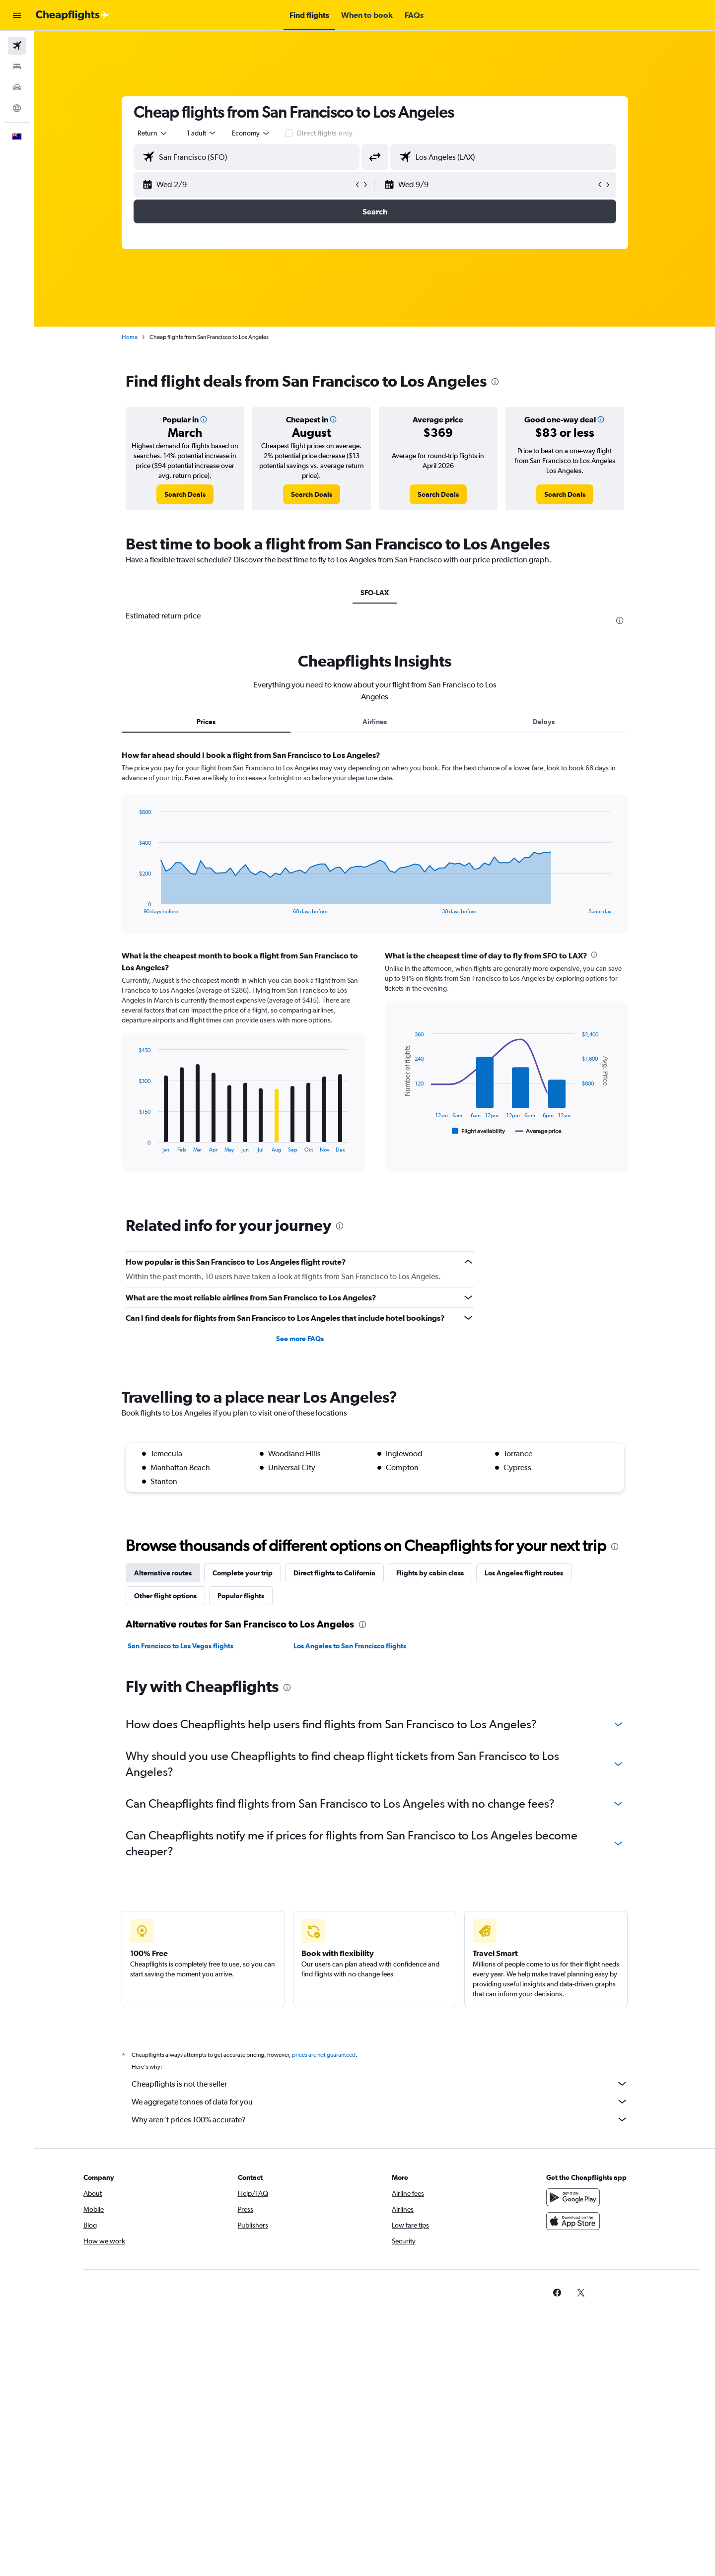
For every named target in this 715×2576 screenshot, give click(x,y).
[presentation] (495, 381)
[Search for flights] (17, 46)
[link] (185, 494)
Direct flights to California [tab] (334, 1573)
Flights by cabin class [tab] (430, 1573)
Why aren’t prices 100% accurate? (380, 2119)
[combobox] (153, 133)
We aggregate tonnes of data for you (380, 2101)
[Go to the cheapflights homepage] (72, 15)
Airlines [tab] (374, 722)
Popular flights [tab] (240, 1596)
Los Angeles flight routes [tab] (524, 1573)
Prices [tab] (206, 722)
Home (130, 337)
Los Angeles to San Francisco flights (349, 1646)
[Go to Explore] (17, 108)
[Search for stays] (17, 66)
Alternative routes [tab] (163, 1573)
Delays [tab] (544, 722)
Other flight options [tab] (165, 1596)
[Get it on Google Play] (573, 2197)
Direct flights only (325, 133)
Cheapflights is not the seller (380, 2084)
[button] (17, 15)
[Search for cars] (17, 87)
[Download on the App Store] (573, 2221)
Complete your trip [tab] (243, 1573)
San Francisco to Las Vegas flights (180, 1646)
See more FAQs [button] (300, 1339)
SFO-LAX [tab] (374, 593)
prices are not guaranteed (324, 2054)
